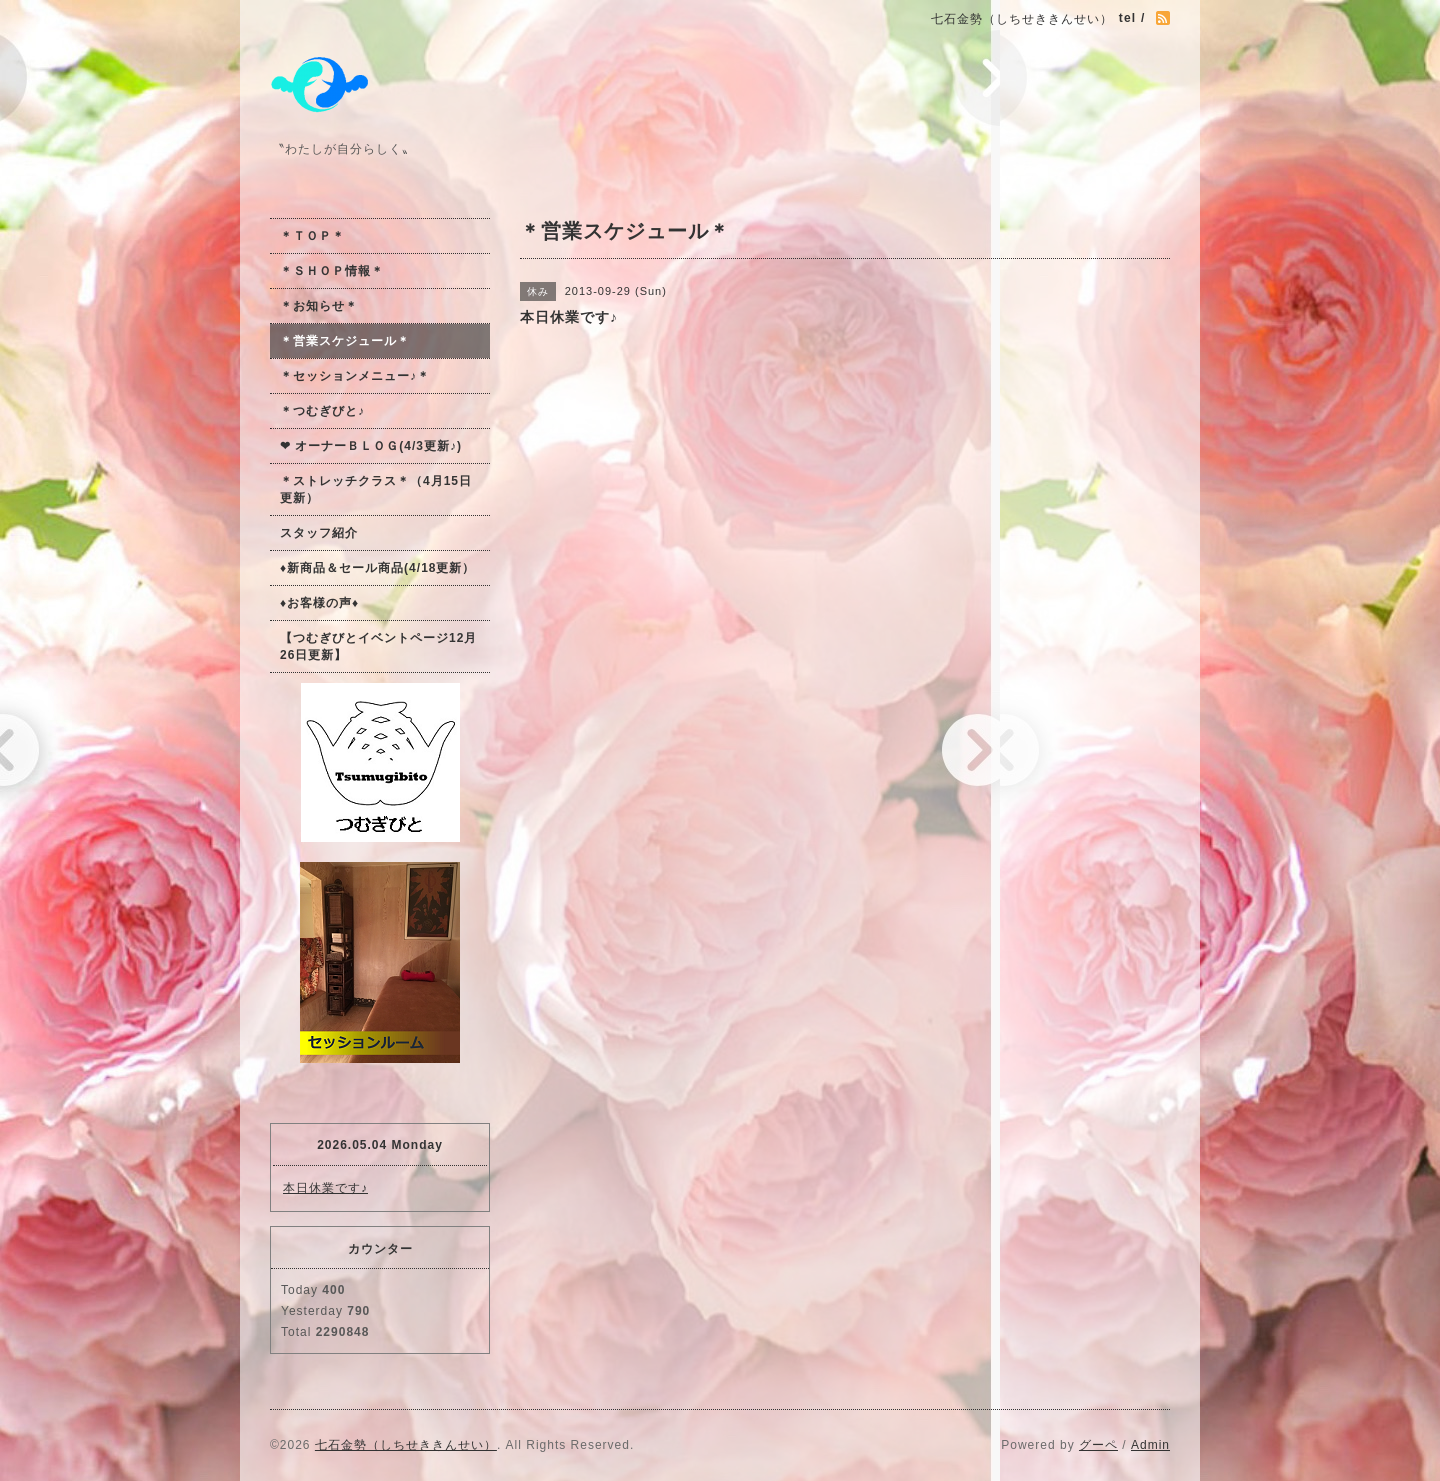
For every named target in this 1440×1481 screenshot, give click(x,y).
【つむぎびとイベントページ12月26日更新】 (378, 646)
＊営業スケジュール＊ (345, 341)
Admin (1150, 1445)
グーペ (1098, 1445)
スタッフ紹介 (319, 533)
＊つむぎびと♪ (322, 411)
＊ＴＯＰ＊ (312, 236)
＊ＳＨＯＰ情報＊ (332, 271)
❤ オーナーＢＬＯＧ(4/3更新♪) (371, 446)
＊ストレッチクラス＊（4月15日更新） (376, 489)
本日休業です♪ (325, 1188)
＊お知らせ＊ (319, 306)
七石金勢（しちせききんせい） (406, 1445)
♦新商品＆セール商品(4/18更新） (377, 568)
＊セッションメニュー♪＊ (355, 376)
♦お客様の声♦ (319, 603)
